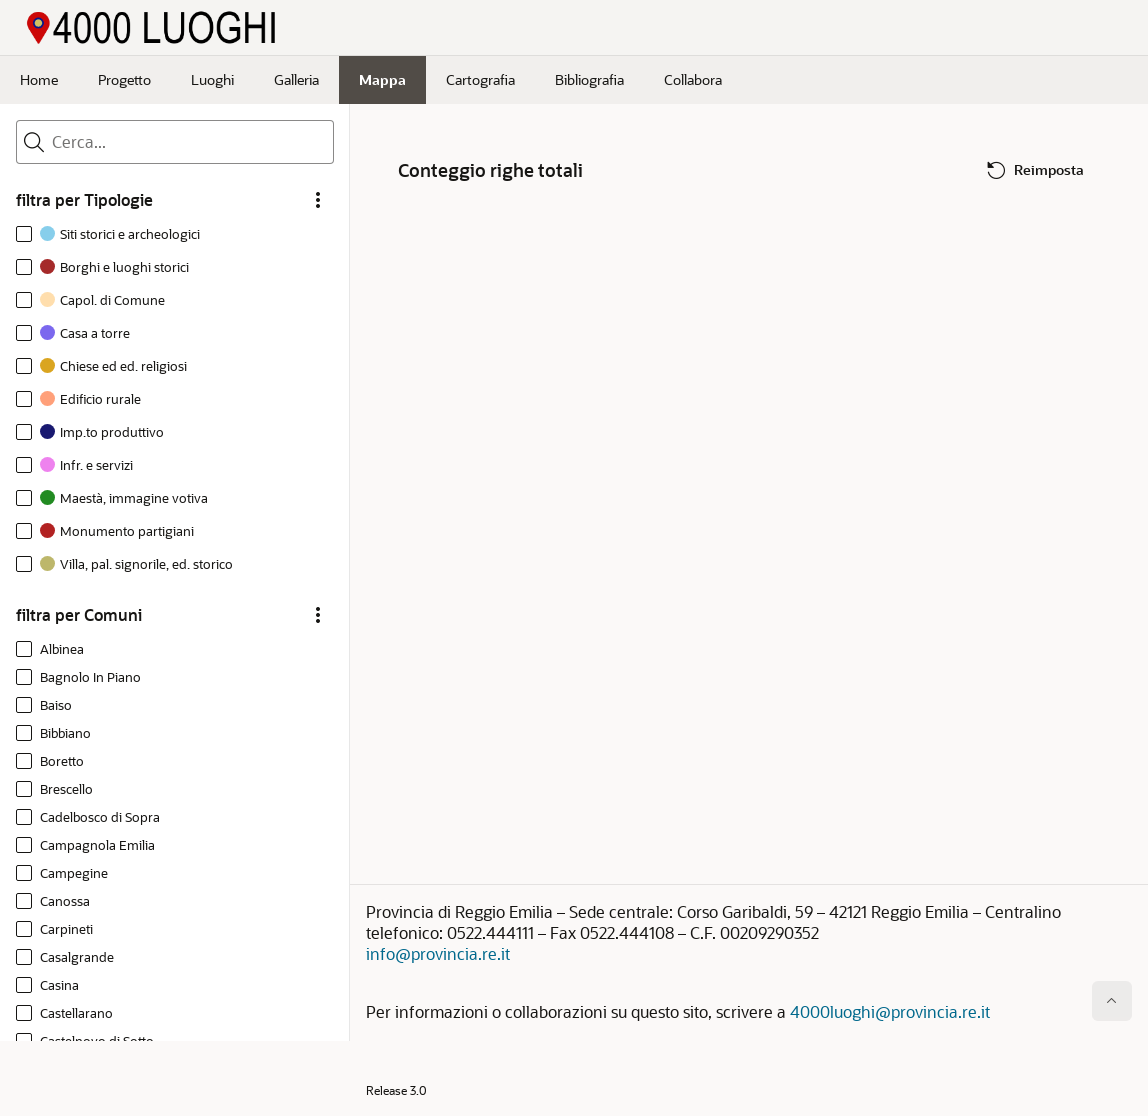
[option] (112, 236)
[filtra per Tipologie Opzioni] (318, 200)
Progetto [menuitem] (124, 79)
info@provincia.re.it (438, 953)
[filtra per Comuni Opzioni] (318, 615)
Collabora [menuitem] (693, 79)
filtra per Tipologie (84, 200)
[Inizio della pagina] (1112, 1001)
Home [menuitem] (39, 79)
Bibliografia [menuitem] (589, 79)
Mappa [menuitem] (382, 79)
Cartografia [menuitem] (480, 79)
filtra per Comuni (79, 615)
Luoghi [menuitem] (212, 79)
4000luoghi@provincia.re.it (890, 1011)
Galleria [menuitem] (296, 79)
